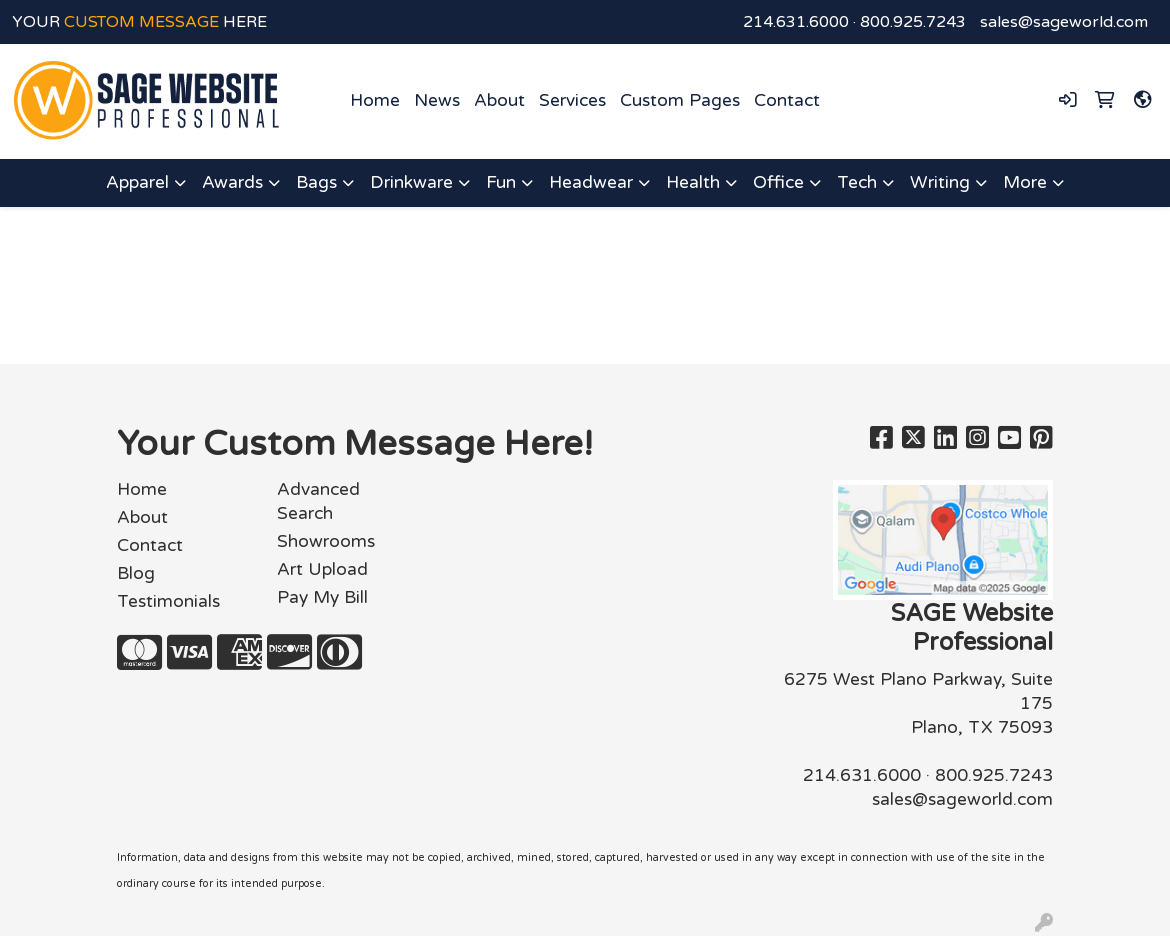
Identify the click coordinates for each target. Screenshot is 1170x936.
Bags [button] (316, 182)
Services (572, 100)
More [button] (1025, 182)
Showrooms (326, 541)
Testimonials (168, 601)
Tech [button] (857, 182)
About (499, 100)
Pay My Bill (322, 597)
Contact (787, 100)
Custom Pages (680, 100)
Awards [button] (232, 182)
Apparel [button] (137, 182)
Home (375, 100)
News (437, 100)
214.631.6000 (796, 22)
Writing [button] (940, 182)
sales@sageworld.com (1064, 22)
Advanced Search (318, 501)
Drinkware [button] (411, 182)
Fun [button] (501, 182)
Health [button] (693, 182)
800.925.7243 (913, 22)
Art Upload (322, 569)
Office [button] (778, 182)
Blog (136, 573)
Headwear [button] (591, 182)
